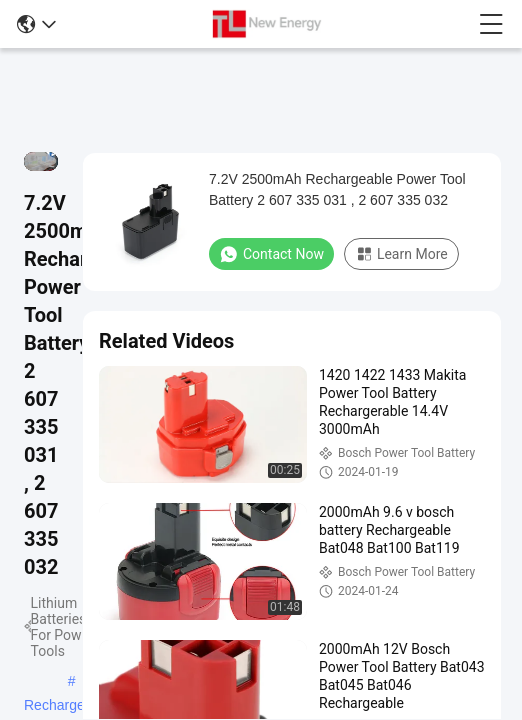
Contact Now (271, 254)
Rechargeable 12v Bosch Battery (67, 707)
